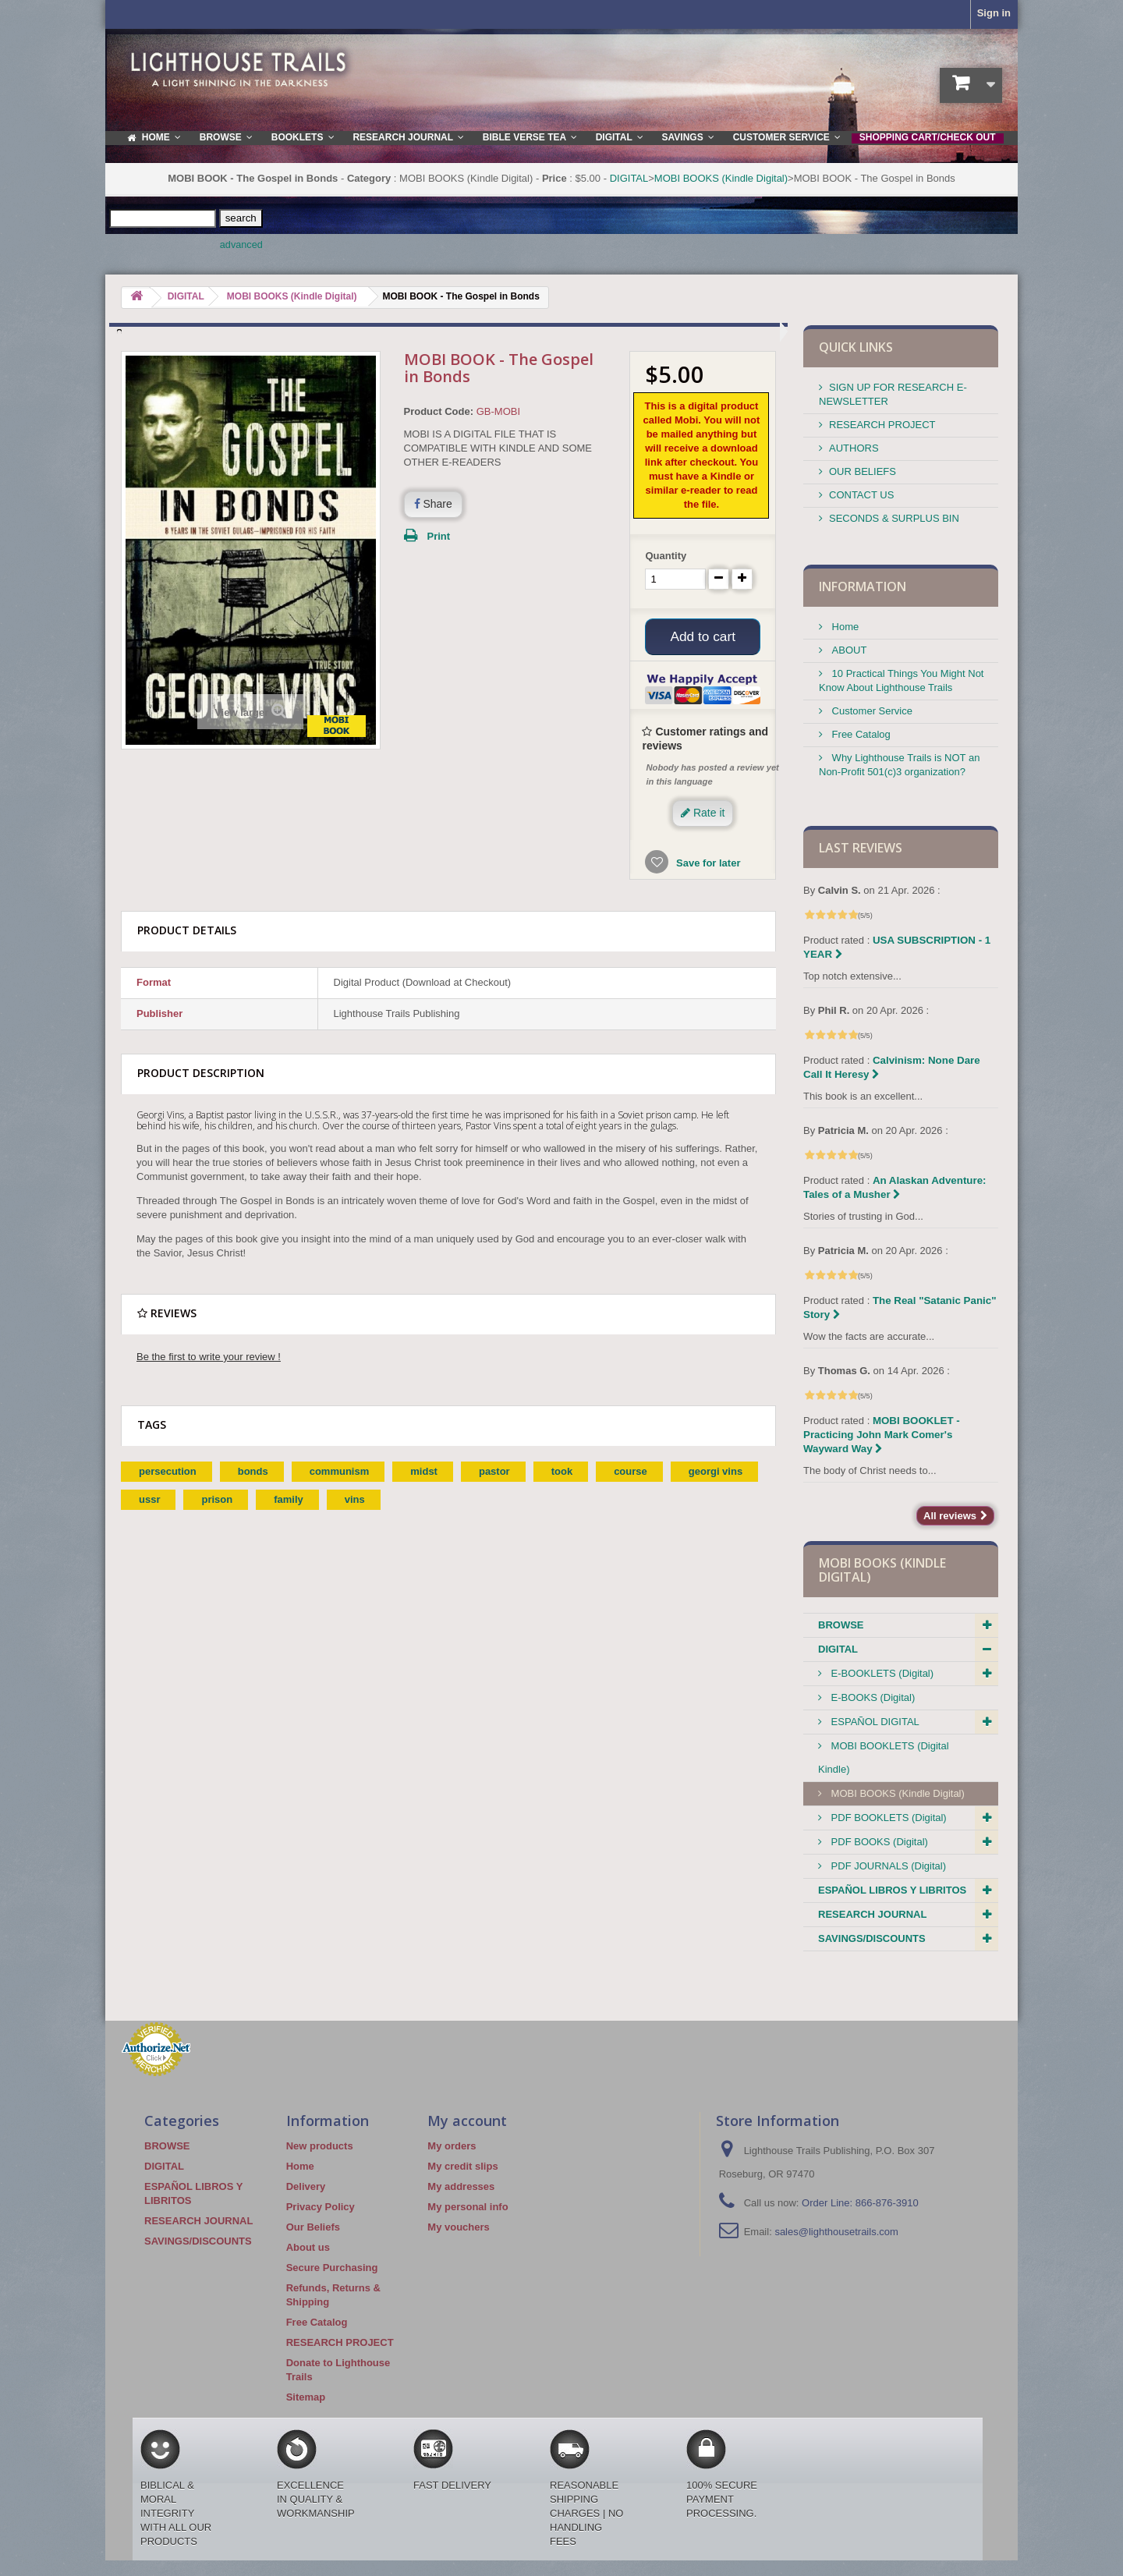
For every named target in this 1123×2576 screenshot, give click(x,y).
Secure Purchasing (332, 2267)
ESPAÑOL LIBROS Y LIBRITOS (892, 1890)
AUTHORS (854, 448)
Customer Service (870, 711)
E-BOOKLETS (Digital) (880, 1673)
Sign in (994, 13)
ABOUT (847, 650)
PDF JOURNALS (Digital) (887, 1866)
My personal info (467, 2207)
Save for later (706, 865)
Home (844, 626)
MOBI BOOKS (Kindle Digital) (721, 178)
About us (308, 2247)
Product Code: (439, 411)
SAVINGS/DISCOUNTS (872, 1938)
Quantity (665, 556)
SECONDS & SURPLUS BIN (894, 518)
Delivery (306, 2186)
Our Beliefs (313, 2227)
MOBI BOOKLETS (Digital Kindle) (883, 1757)
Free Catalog (860, 734)
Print (439, 536)
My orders (451, 2146)
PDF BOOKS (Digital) (878, 1842)
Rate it (702, 815)
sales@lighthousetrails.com (836, 2232)
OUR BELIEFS (862, 471)
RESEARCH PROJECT (882, 425)
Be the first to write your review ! (208, 1359)
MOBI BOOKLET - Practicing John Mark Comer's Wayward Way (881, 1435)
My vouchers (458, 2227)
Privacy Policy (320, 2207)
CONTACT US (861, 495)
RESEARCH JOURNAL (872, 1914)
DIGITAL (629, 178)
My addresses (460, 2186)
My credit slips (462, 2166)
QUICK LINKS (856, 347)
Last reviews (860, 847)
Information (862, 586)
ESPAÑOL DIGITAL (873, 1721)
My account (467, 2120)
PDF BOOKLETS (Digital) (887, 1817)
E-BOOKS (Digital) (871, 1697)
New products (319, 2146)
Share (433, 504)
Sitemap (306, 2397)
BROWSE (841, 1625)
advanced (241, 244)
